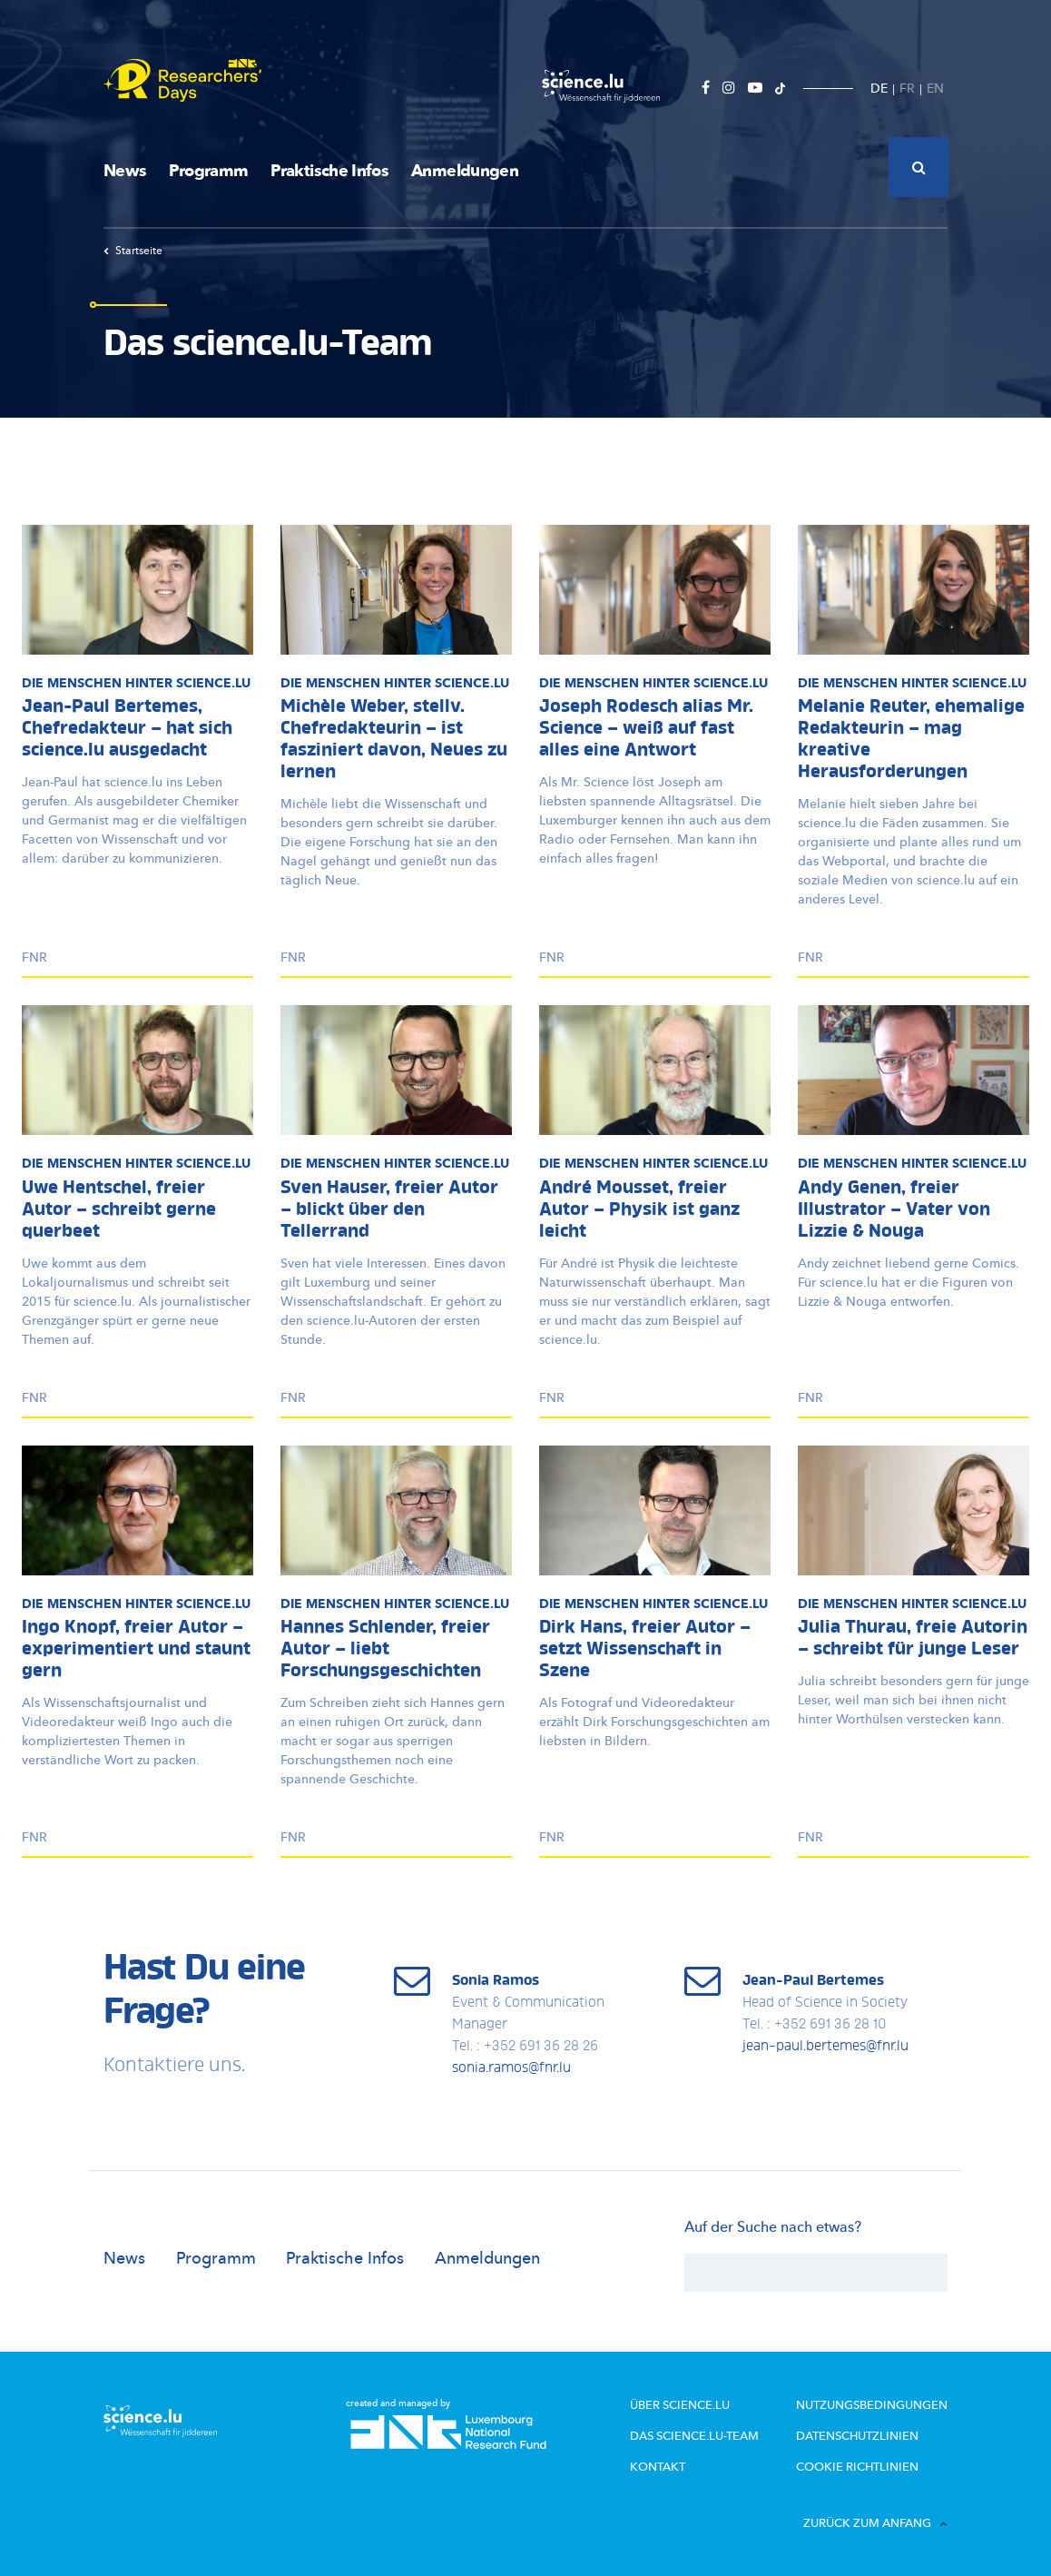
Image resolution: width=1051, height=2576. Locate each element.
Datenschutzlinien (864, 2435)
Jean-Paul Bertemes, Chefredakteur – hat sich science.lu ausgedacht (127, 729)
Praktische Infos (329, 171)
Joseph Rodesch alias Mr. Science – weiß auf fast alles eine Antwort (646, 729)
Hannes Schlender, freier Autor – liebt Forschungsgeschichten (385, 1650)
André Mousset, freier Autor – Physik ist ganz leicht (639, 1210)
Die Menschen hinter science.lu (136, 683)
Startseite (132, 250)
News (124, 171)
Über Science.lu (699, 2405)
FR (907, 88)
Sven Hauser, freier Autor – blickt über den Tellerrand (389, 1210)
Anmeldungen (464, 171)
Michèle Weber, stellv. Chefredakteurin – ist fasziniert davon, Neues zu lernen (393, 740)
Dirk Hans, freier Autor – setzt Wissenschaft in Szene (645, 1650)
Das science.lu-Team (713, 2435)
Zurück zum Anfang (875, 2520)
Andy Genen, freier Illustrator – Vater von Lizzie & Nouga (894, 1210)
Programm (208, 171)
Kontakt (679, 2465)
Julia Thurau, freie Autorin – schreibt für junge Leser (912, 1639)
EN (935, 88)
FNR (34, 957)
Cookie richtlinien (862, 2465)
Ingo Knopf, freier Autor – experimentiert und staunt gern (136, 1650)
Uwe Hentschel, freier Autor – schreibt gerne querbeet (119, 1210)
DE (879, 88)
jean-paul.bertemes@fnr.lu (825, 2046)
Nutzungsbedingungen (878, 2405)
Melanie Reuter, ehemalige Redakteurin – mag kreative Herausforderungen (911, 740)
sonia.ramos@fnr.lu (511, 2068)
